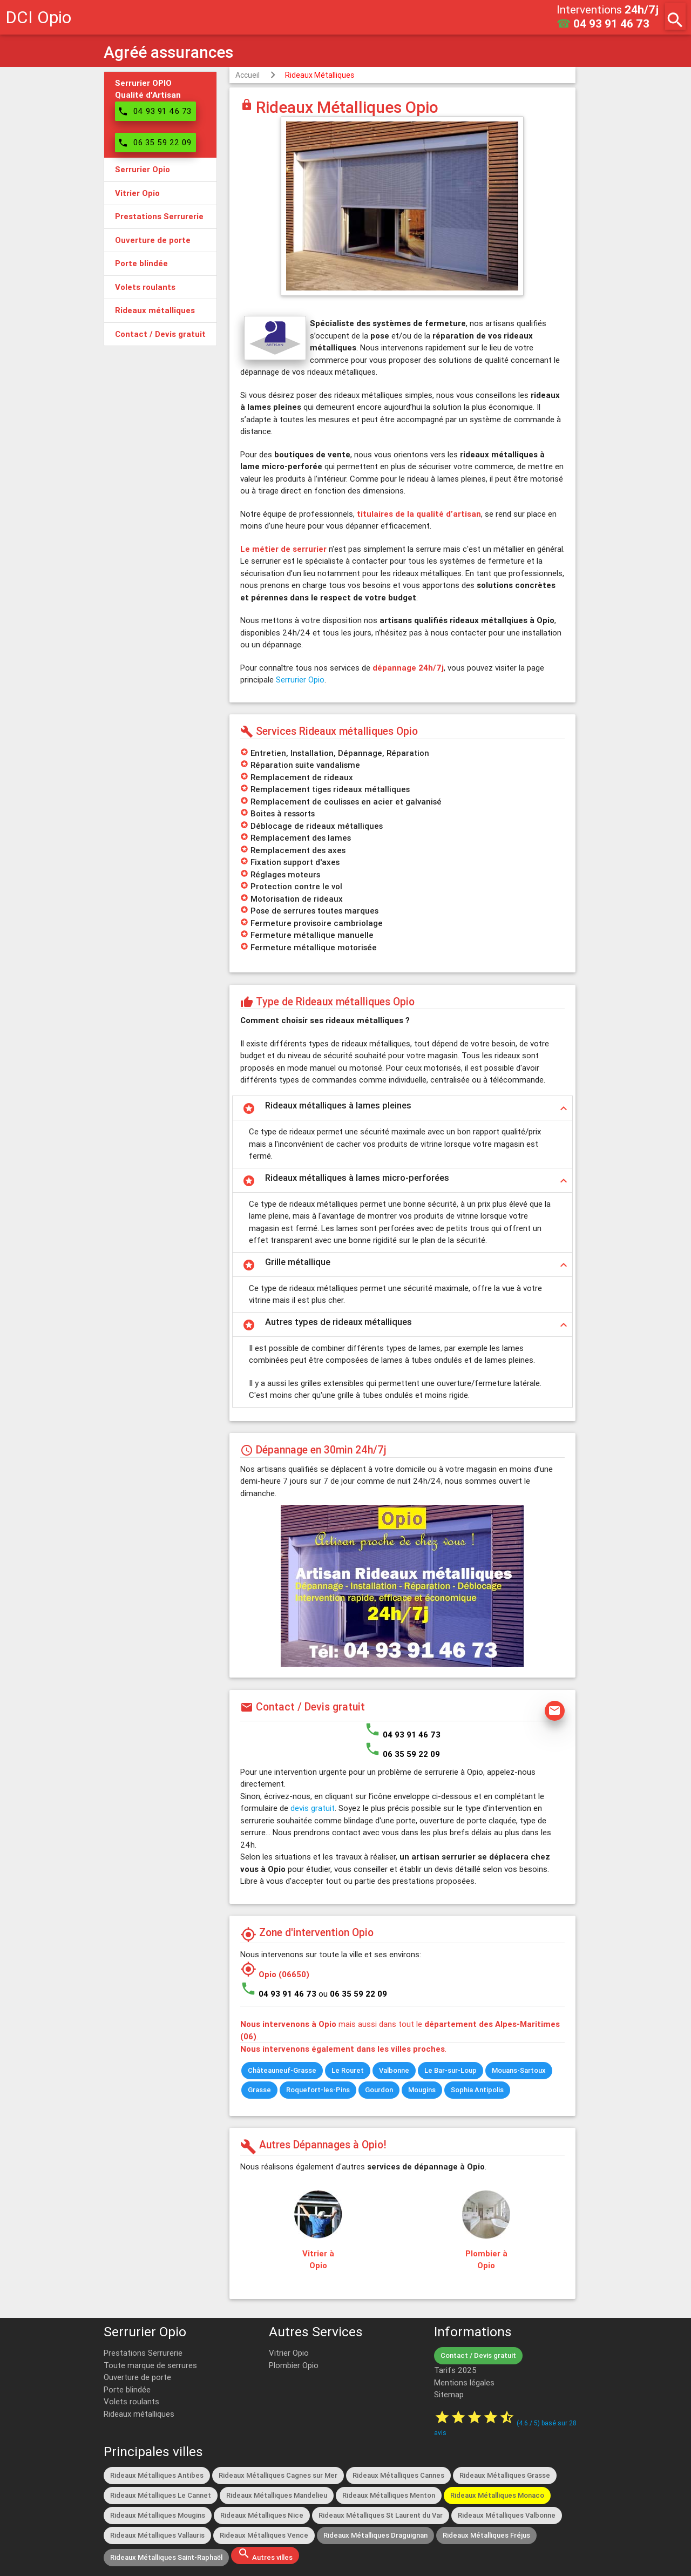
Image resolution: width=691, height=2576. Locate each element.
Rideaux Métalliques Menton (388, 2495)
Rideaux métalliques (139, 2414)
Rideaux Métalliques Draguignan (375, 2535)
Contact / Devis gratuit (478, 2355)
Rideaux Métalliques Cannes (398, 2475)
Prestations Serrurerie (143, 2353)
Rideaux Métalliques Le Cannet (160, 2495)
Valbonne (394, 2070)
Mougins (422, 2089)
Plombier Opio (294, 2365)
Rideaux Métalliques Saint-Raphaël (166, 2557)
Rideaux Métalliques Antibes (157, 2475)
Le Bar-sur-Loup (450, 2070)
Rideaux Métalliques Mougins (157, 2515)
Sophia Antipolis (477, 2089)
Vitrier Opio (289, 2353)
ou (353, 1994)
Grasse (259, 2089)
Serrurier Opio (300, 679)
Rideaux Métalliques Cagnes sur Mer (278, 2475)
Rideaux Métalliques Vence (264, 2535)
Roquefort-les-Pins (318, 2089)
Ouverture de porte (137, 2377)
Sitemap (449, 2394)
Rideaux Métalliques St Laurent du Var (381, 2515)
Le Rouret (347, 2070)
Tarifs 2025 (455, 2370)
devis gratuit (312, 1808)
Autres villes (265, 2554)
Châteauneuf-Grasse (282, 2070)
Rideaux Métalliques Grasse (504, 2475)
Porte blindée (127, 2389)
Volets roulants (131, 2401)
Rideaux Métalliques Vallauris (157, 2535)
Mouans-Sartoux (519, 2070)
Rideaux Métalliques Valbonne (506, 2515)
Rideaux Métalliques (319, 75)
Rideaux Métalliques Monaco (497, 2495)
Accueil (247, 75)
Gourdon (379, 2089)
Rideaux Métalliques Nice (261, 2515)
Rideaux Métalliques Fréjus (486, 2535)
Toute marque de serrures (150, 2365)
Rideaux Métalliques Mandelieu (276, 2495)
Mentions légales (464, 2382)
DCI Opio (38, 17)
